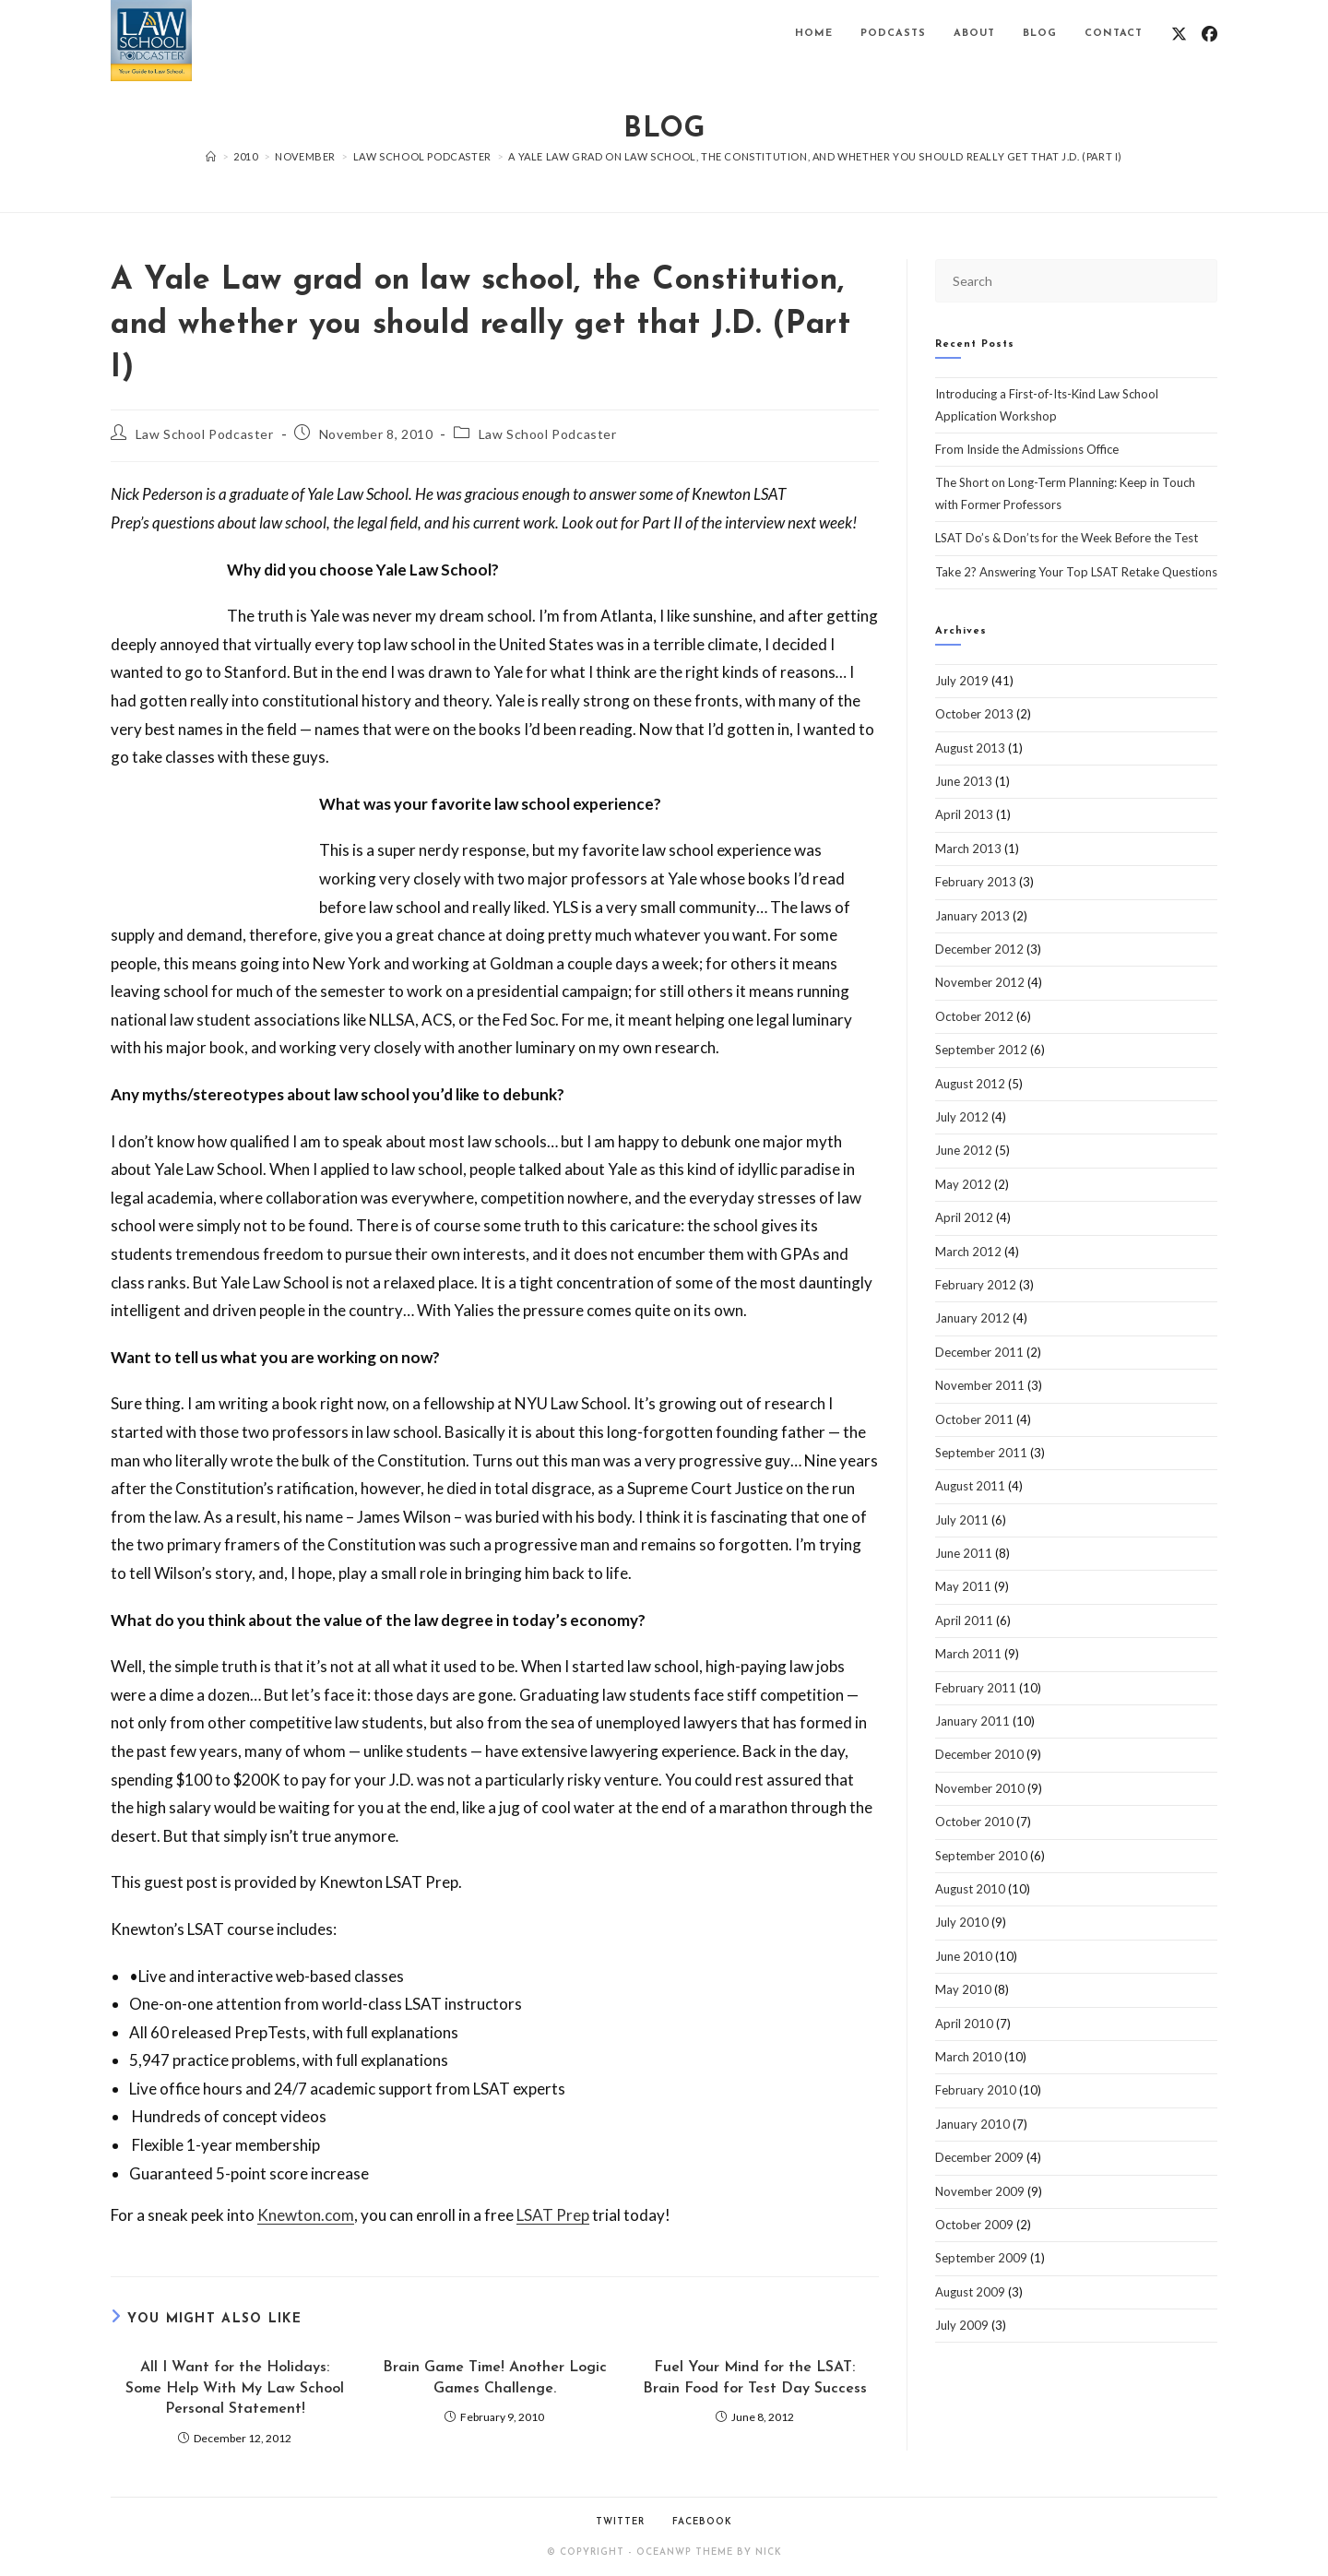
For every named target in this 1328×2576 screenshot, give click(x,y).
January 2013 (972, 915)
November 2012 (980, 982)
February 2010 (975, 2090)
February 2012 (975, 1284)
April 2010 (964, 2023)
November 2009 (980, 2191)
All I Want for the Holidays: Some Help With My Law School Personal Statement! (234, 2388)
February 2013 (975, 881)
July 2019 (962, 680)
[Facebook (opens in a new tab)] (1209, 34)
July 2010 (962, 1922)
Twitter (620, 2522)
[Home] (211, 156)
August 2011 (970, 1485)
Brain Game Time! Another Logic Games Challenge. (495, 2377)
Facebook (702, 2522)
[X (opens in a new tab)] (1179, 34)
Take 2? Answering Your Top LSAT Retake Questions (1076, 571)
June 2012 (963, 1150)
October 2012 (974, 1016)
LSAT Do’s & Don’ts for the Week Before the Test (1066, 537)
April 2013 (964, 814)
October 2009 (974, 2224)
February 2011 (975, 1687)
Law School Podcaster (205, 434)
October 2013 (974, 713)
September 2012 (981, 1049)
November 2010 (980, 1788)
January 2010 (972, 2124)
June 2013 (963, 781)
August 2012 (970, 1083)
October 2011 (974, 1419)
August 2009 (970, 2292)
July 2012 (962, 1117)
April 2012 (964, 1217)
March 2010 (968, 2056)
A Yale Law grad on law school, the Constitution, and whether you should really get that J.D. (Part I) (815, 156)
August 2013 (970, 748)
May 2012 (963, 1184)
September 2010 (981, 1855)
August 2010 (970, 1889)
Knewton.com (305, 2215)
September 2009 (981, 2257)
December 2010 (979, 1754)
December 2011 (979, 1352)
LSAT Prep (552, 2215)
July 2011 (962, 1520)
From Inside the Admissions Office (1027, 449)
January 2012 (972, 1318)
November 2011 (980, 1385)
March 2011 (968, 1653)
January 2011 (972, 1721)
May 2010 (963, 1989)
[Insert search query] (1076, 281)
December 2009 (979, 2157)
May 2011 (963, 1586)
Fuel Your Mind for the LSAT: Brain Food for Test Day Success (755, 2377)
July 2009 (962, 2325)
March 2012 (968, 1251)
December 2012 (979, 949)
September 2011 (981, 1452)
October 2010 (974, 1821)
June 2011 (963, 1553)
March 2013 (968, 848)
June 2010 (963, 1956)
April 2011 (964, 1620)
